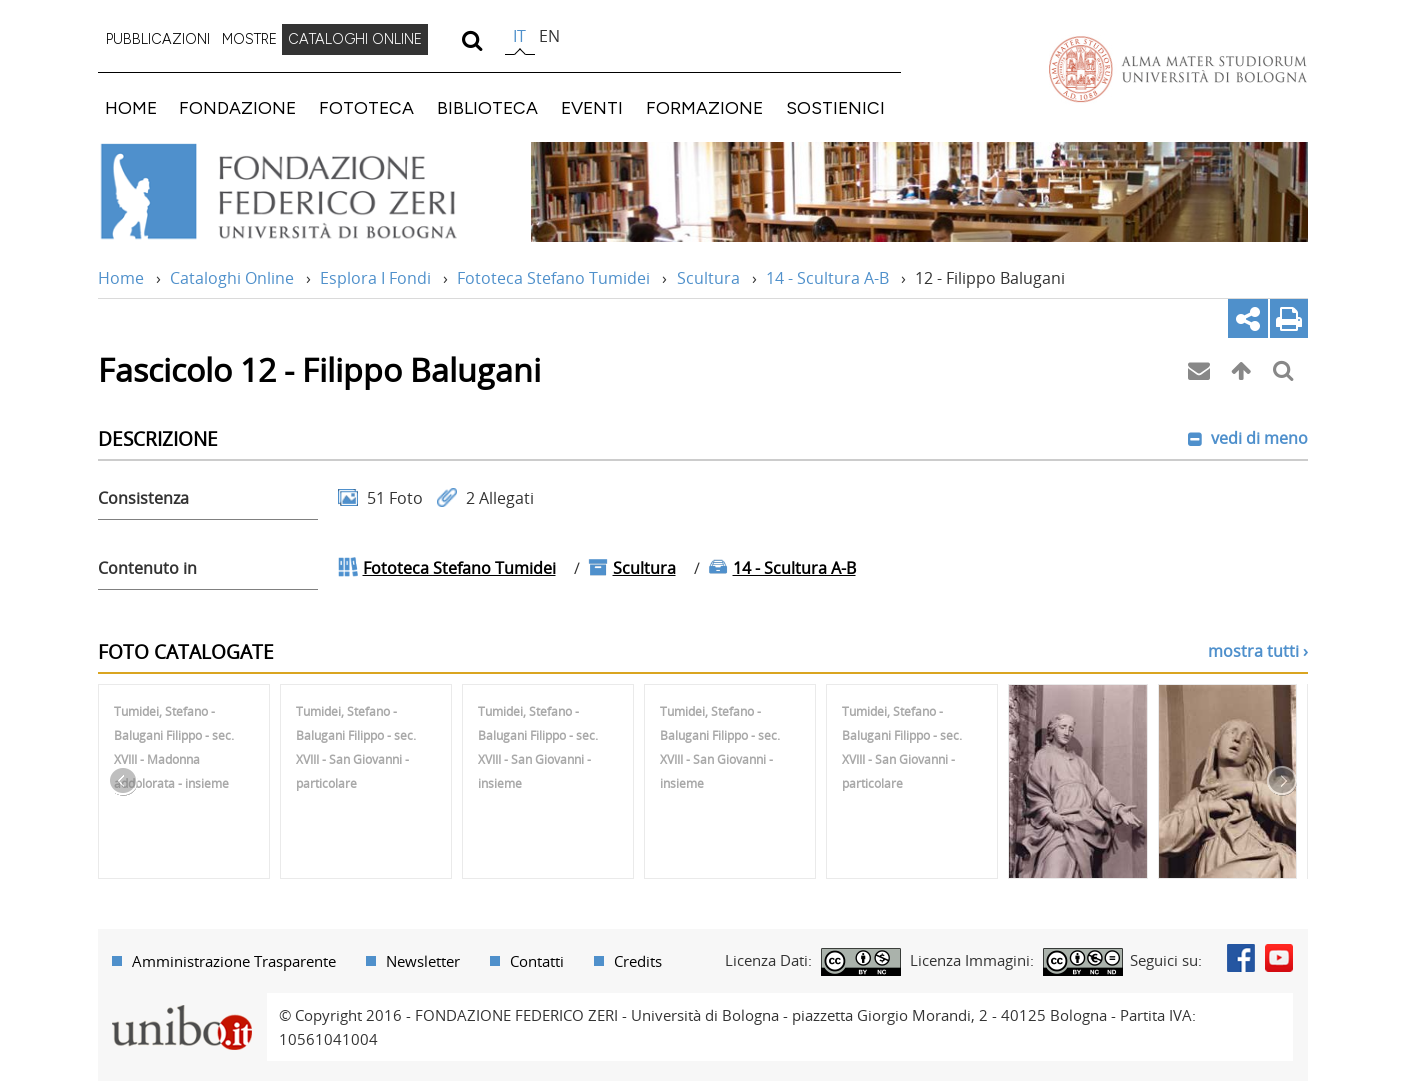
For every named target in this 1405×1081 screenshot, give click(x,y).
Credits (638, 961)
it (519, 36)
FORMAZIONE (704, 107)
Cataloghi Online (232, 278)
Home (121, 278)
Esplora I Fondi (375, 278)
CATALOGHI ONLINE (355, 39)
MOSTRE (249, 39)
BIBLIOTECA (487, 107)
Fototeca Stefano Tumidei (553, 278)
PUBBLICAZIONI (158, 39)
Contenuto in (147, 568)
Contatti (537, 961)
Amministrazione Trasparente (234, 961)
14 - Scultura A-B (827, 278)
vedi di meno (1257, 438)
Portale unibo (182, 1005)
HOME (131, 107)
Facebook (1241, 958)
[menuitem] (158, 40)
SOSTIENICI (835, 107)
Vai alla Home (304, 192)
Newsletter (423, 961)
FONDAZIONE (237, 107)
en (549, 36)
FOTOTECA (366, 107)
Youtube (1279, 958)
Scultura (708, 278)
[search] (472, 40)
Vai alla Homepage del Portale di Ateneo (1178, 69)
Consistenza (143, 498)
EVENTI (592, 107)
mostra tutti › (1258, 651)
